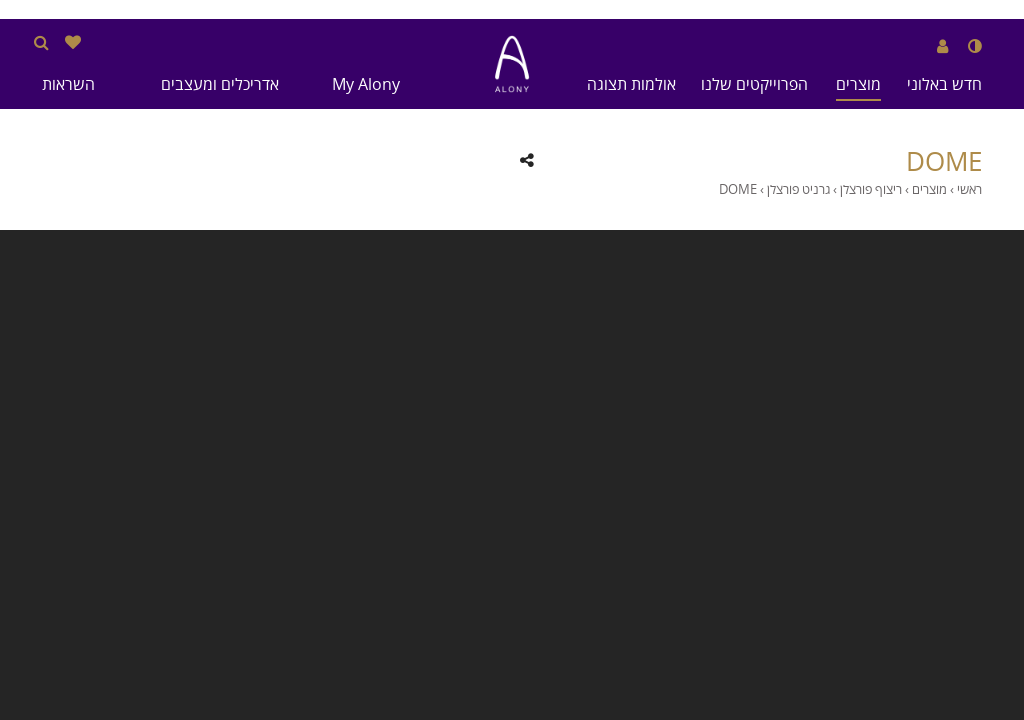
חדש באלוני (944, 84)
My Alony (366, 84)
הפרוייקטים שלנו (754, 84)
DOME (944, 162)
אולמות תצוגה (631, 84)
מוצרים (858, 84)
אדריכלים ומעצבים (220, 84)
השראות (68, 84)
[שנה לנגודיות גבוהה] (975, 46)
